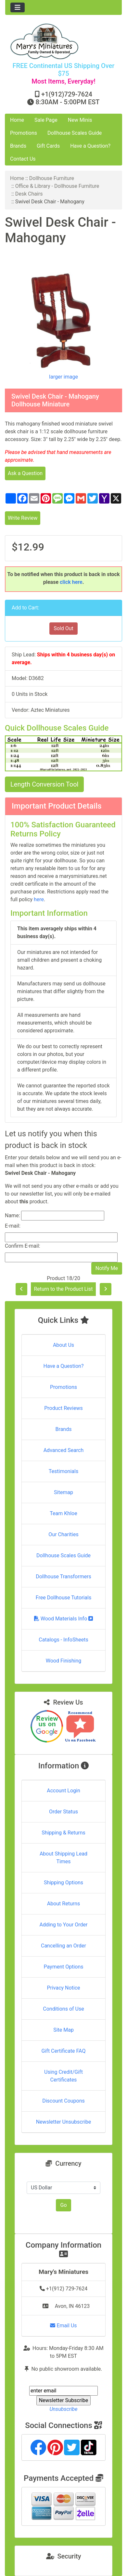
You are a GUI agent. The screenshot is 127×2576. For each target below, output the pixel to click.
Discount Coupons (63, 2101)
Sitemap (63, 1492)
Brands (18, 146)
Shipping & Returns (63, 1833)
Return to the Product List (63, 1289)
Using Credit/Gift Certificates (63, 2076)
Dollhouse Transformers (63, 1576)
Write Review (22, 518)
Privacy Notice (63, 1988)
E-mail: (12, 1226)
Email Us (63, 2325)
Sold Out (63, 628)
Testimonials (63, 1471)
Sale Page (45, 120)
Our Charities (63, 1534)
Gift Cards (48, 146)
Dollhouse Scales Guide (74, 133)
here (39, 899)
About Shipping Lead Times (63, 1858)
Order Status (63, 1812)
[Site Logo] (63, 41)
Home (17, 120)
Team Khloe (63, 1513)
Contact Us (23, 159)
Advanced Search (64, 1450)
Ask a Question (25, 473)
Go (63, 2205)
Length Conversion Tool (44, 784)
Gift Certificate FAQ (64, 2051)
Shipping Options (63, 1882)
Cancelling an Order (63, 1946)
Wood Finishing (63, 1661)
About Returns (63, 1904)
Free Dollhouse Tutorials (63, 1597)
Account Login (63, 1790)
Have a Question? (90, 146)
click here (71, 582)
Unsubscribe (63, 2409)
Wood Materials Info (63, 1619)
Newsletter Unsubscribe (63, 2122)
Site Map (63, 2030)
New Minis (80, 120)
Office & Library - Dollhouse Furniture (57, 186)
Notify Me (106, 1268)
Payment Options (63, 1967)
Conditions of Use (63, 2009)
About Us (63, 1345)
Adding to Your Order (64, 1925)
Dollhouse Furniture (51, 178)
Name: (12, 1215)
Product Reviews (63, 1408)
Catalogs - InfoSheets (63, 1640)
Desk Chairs (29, 194)
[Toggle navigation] (17, 7)
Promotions (23, 133)
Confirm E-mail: (22, 1246)
